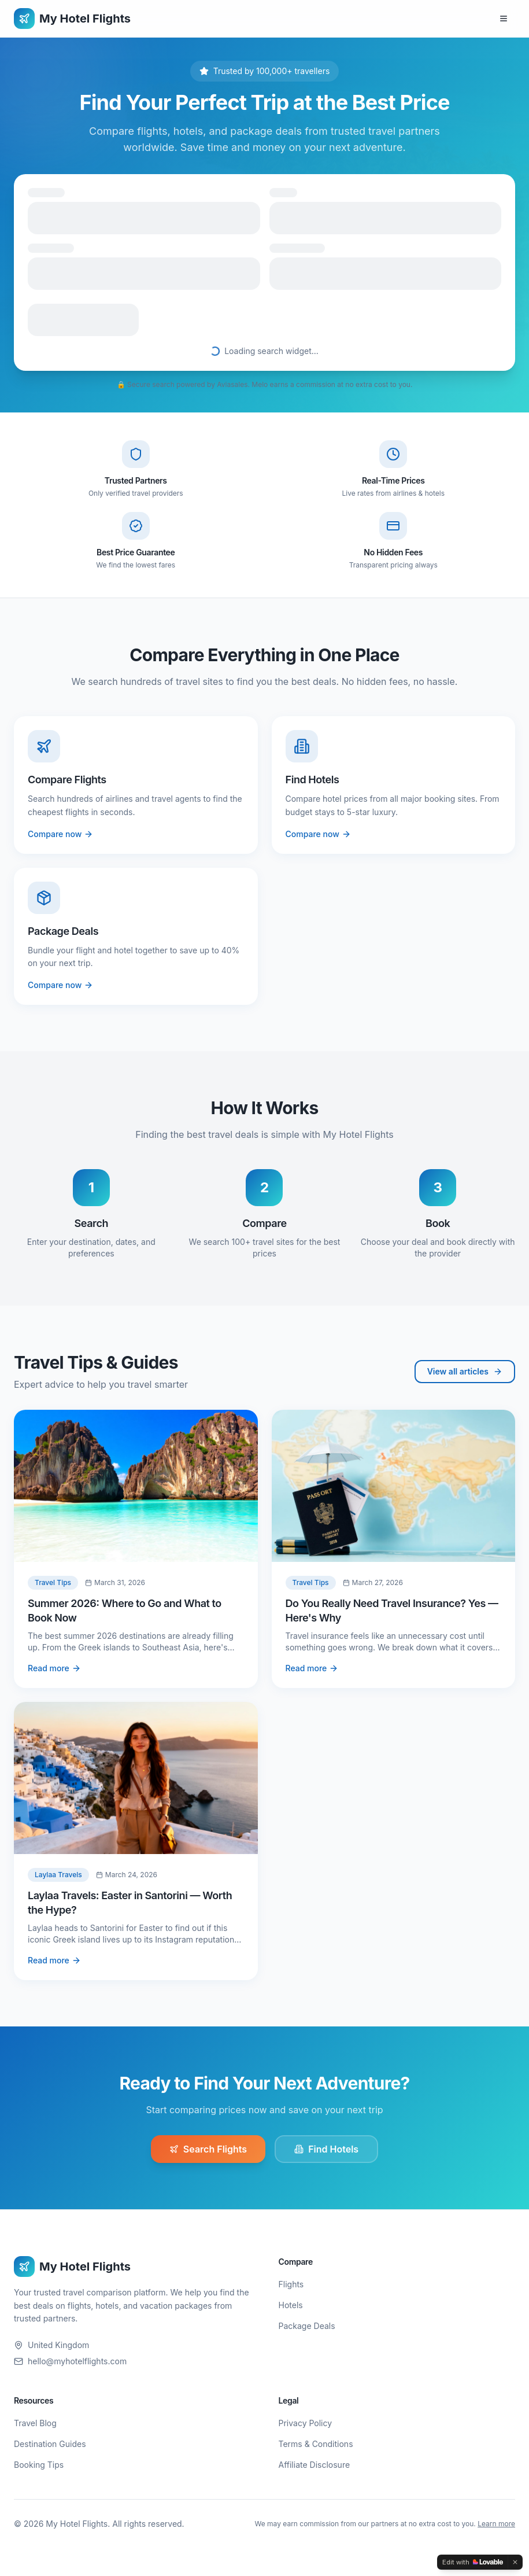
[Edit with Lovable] (473, 2562)
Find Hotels (326, 2149)
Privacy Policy (305, 2423)
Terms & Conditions (316, 2444)
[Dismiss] (515, 2562)
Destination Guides (50, 2444)
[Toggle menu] (503, 18)
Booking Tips (39, 2465)
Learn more (496, 2523)
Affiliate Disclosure (314, 2465)
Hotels (291, 2305)
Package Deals (307, 2326)
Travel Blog (35, 2423)
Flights (291, 2284)
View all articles (464, 1371)
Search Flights (208, 2149)
